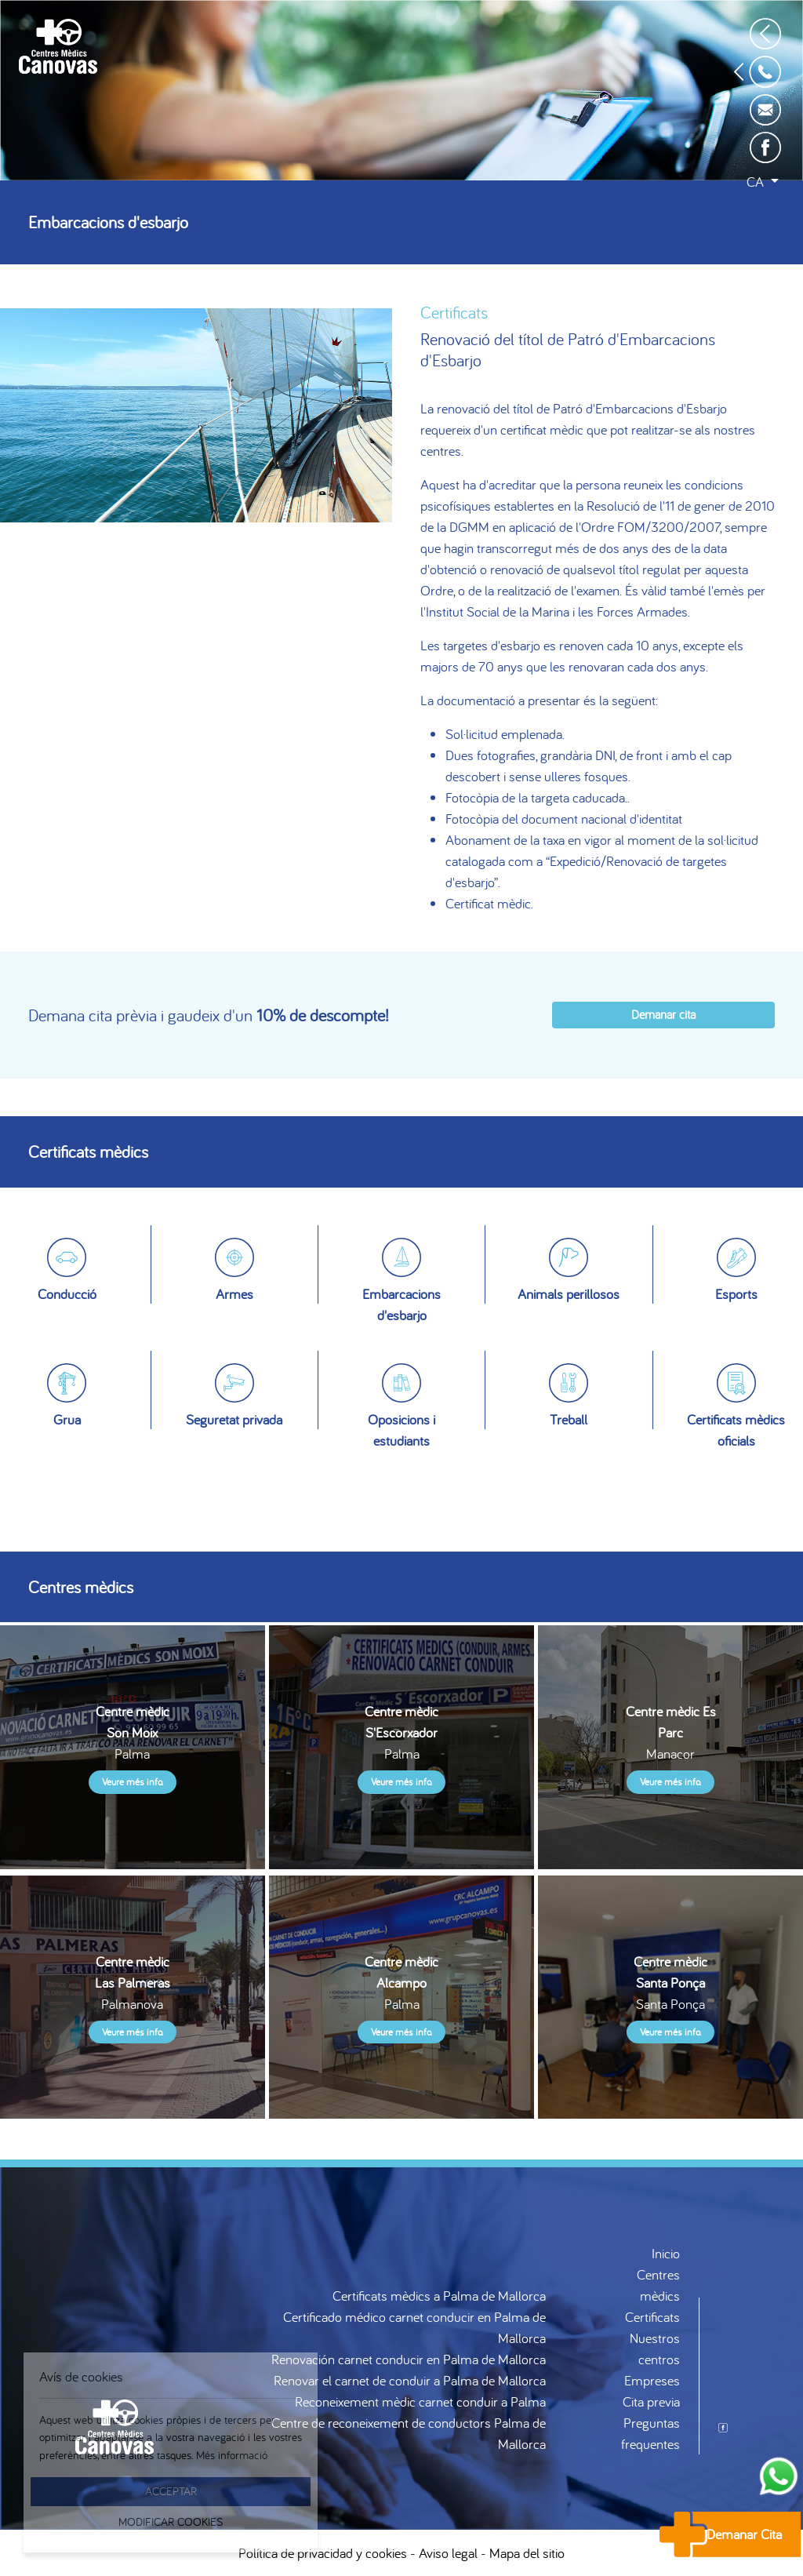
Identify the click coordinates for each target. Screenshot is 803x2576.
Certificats (652, 2317)
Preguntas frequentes (650, 2433)
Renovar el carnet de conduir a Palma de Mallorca (410, 2380)
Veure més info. (132, 1781)
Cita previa (651, 2401)
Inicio (666, 2253)
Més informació (231, 2454)
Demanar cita (663, 1014)
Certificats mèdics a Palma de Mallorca (439, 2296)
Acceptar (171, 2490)
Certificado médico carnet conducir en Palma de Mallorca (414, 2327)
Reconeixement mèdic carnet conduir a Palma (420, 2401)
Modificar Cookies (170, 2521)
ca (757, 182)
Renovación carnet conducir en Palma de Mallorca (408, 2359)
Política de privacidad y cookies (322, 2553)
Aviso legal (448, 2553)
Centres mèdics (658, 2285)
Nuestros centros (655, 2348)
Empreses (652, 2380)
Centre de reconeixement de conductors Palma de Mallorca (408, 2433)
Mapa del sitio (527, 2553)
